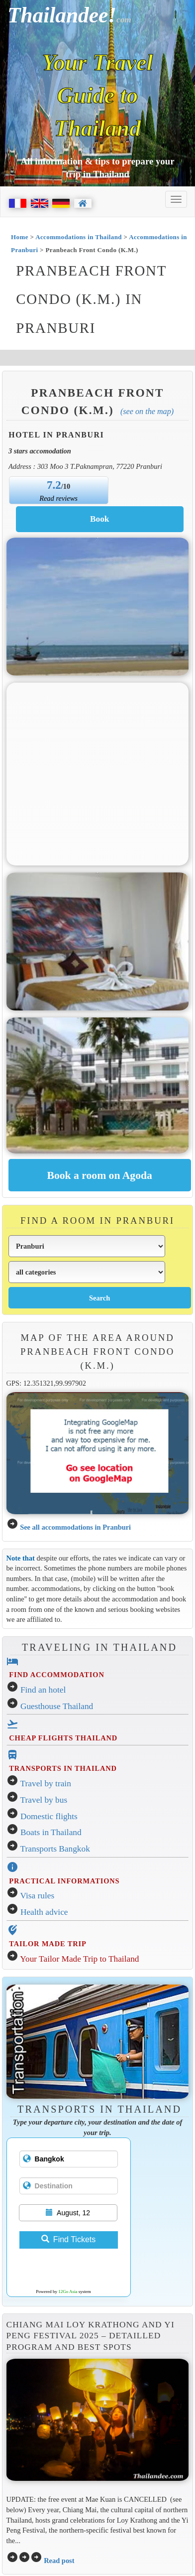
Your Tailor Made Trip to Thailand (79, 1959)
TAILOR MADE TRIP (47, 1944)
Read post (59, 2561)
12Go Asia (67, 2291)
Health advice (44, 1912)
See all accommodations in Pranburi (75, 1527)
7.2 (54, 484)
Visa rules (37, 1895)
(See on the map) (147, 411)
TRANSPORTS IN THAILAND (62, 1768)
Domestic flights (49, 1816)
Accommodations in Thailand (78, 237)
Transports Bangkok (55, 1849)
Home (19, 237)
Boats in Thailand (51, 1832)
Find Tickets (68, 2239)
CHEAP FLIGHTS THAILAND (63, 1738)
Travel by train (45, 1783)
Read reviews (58, 498)
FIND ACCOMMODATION (56, 1675)
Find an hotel (43, 1690)
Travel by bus (44, 1800)
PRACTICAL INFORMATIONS (64, 1881)
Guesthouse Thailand (56, 1706)
